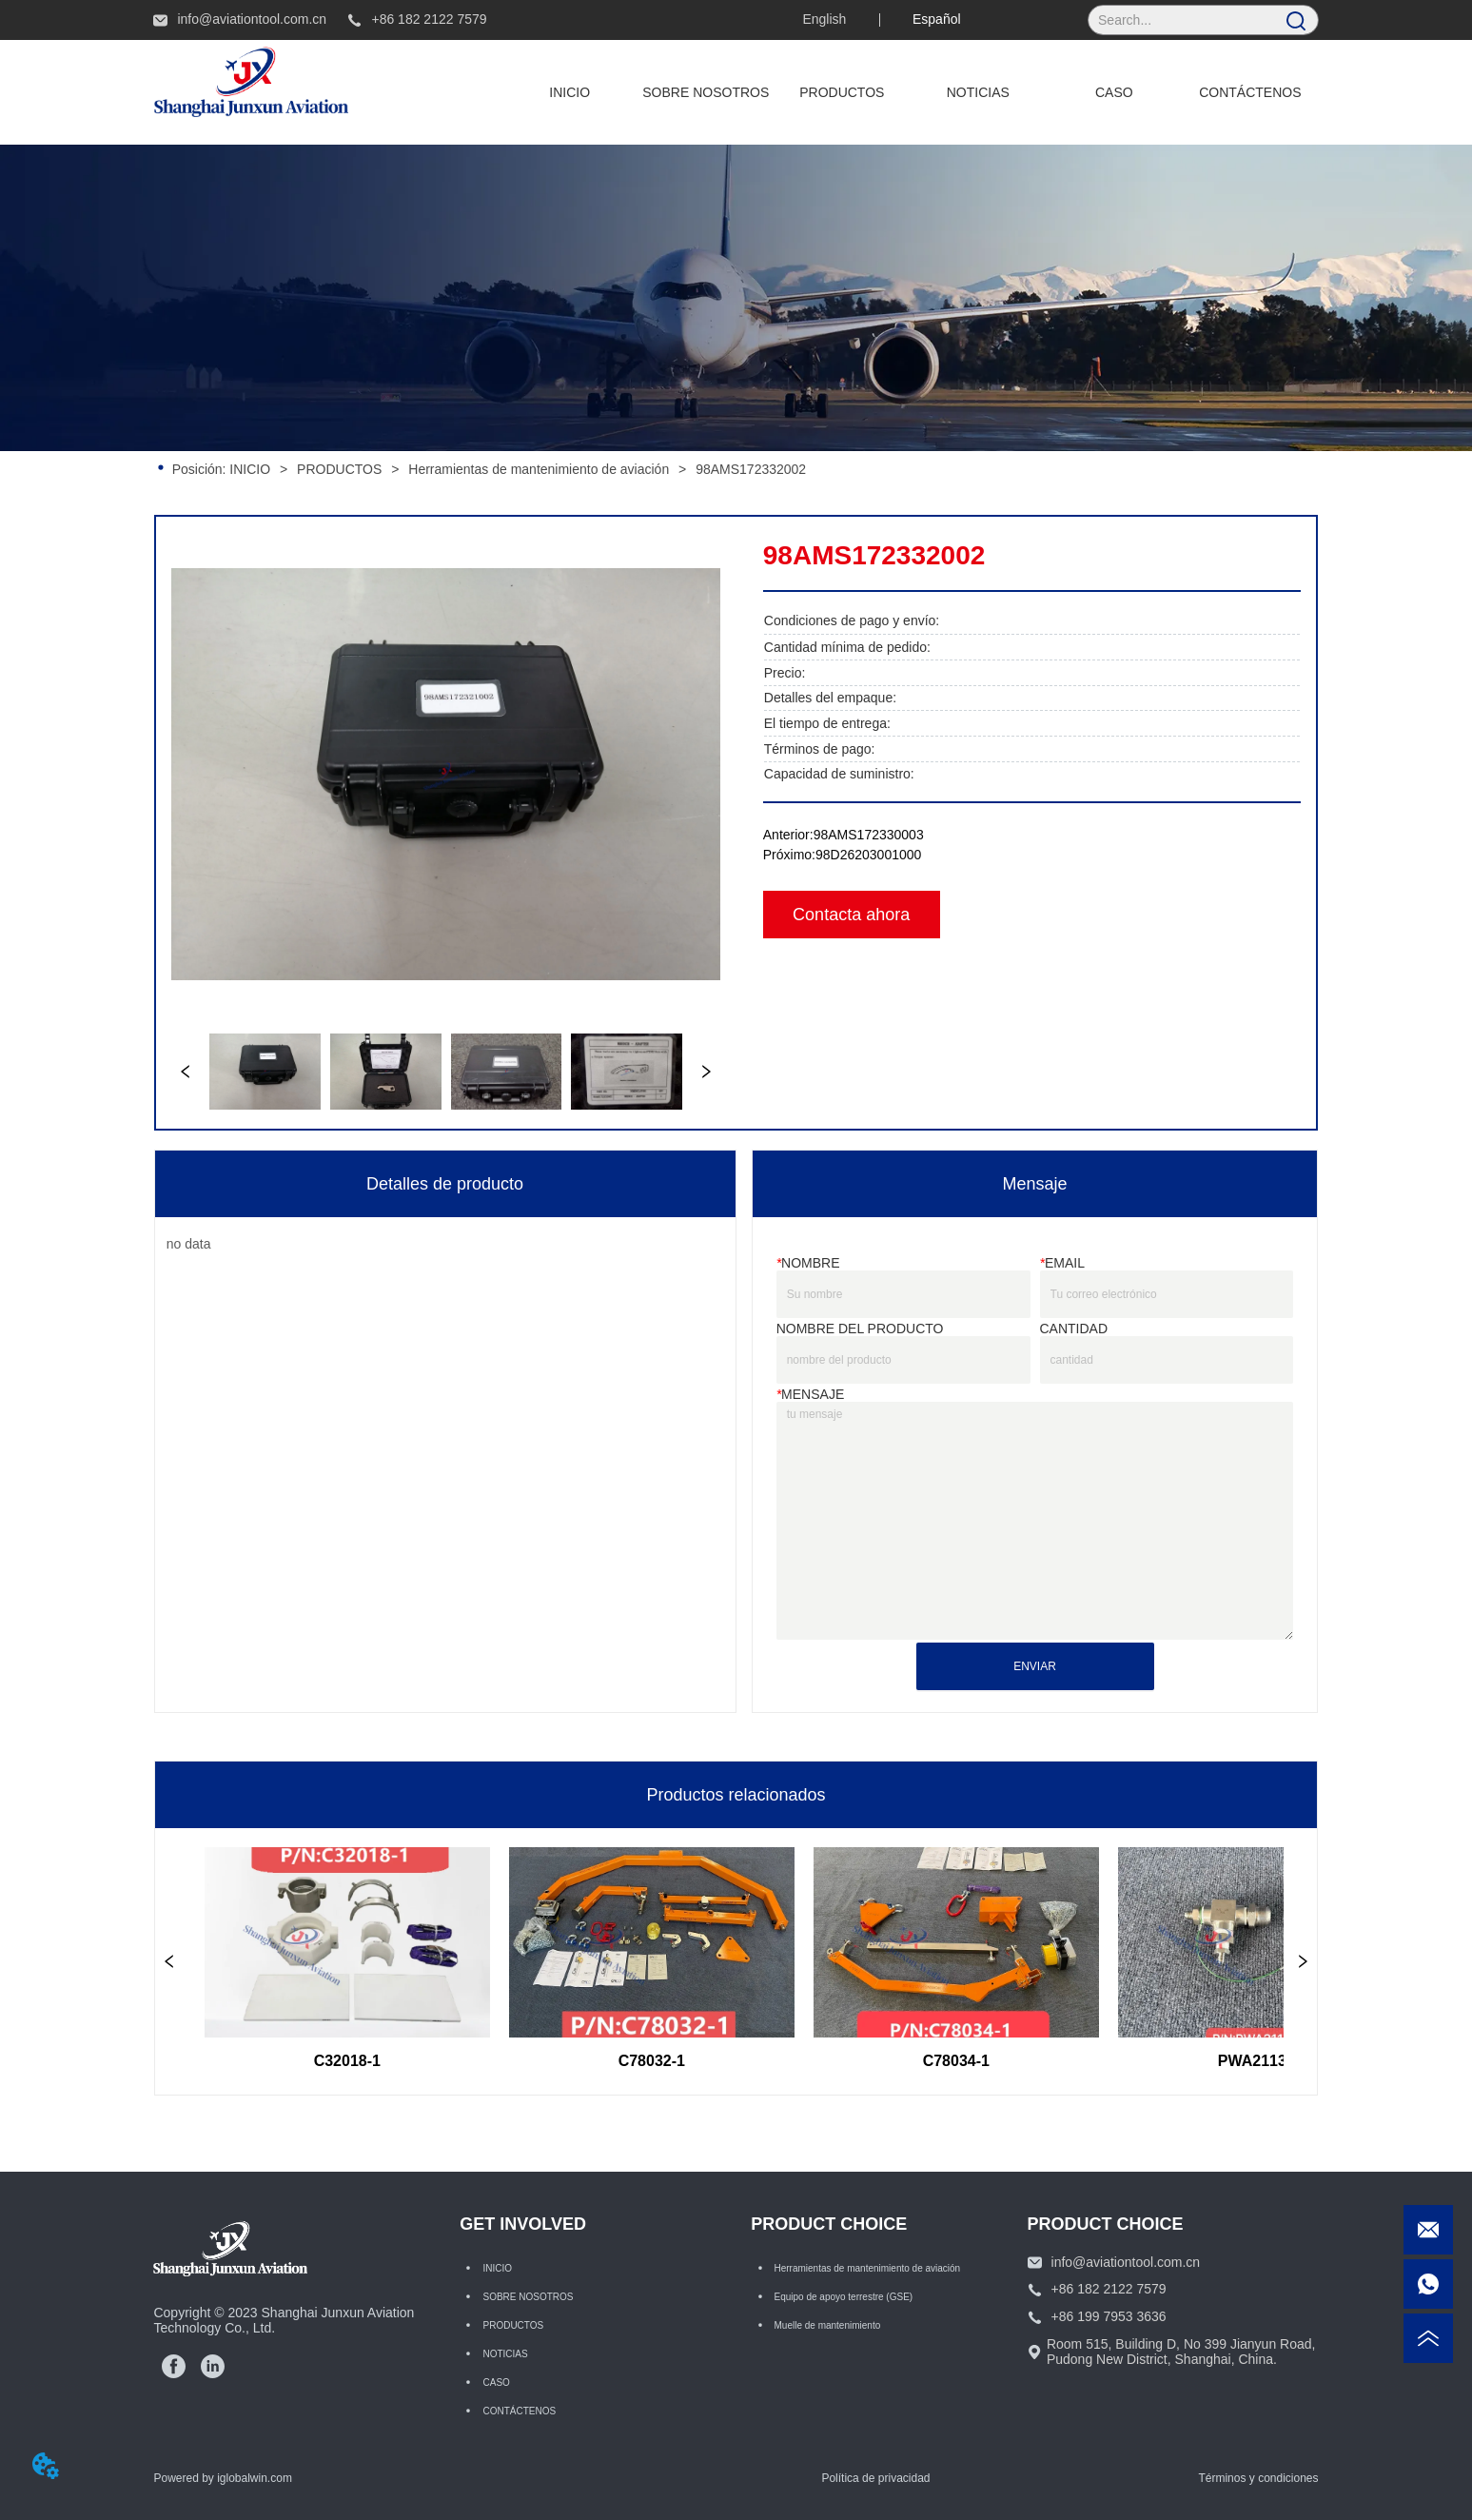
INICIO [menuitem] (569, 92)
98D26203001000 (868, 854)
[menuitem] (842, 92)
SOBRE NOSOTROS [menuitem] (705, 92)
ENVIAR (1034, 1666)
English (824, 19)
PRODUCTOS (339, 469)
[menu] (909, 92)
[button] (841, 92)
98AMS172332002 (749, 469)
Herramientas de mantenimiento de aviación (538, 469)
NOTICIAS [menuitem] (978, 92)
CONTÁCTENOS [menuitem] (1250, 92)
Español (937, 19)
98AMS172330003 (869, 834)
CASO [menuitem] (1114, 92)
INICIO (250, 469)
